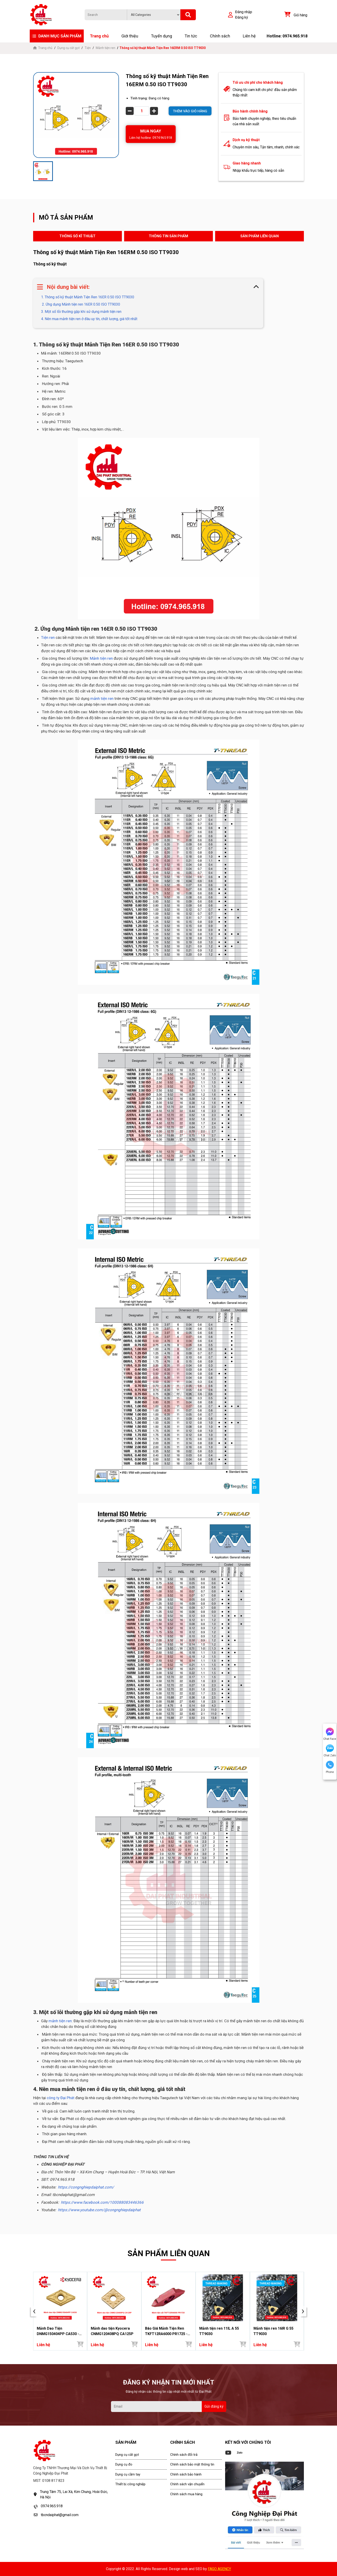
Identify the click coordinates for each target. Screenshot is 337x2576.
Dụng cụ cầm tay (127, 2474)
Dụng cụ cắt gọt (68, 48)
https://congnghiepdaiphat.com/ (86, 2187)
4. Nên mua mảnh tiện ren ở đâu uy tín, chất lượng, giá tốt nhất (89, 319)
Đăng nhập (243, 12)
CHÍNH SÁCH (182, 2442)
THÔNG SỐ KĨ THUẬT (77, 236)
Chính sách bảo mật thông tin (192, 2464)
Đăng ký (241, 17)
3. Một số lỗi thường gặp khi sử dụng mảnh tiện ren (81, 311)
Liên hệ (249, 36)
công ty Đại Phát (60, 2098)
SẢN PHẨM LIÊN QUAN (259, 236)
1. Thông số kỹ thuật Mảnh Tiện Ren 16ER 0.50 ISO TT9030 (87, 297)
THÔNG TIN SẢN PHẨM (168, 236)
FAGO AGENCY (219, 2569)
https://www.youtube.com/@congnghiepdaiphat (99, 2210)
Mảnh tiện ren (105, 48)
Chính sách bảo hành (186, 2474)
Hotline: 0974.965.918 (287, 36)
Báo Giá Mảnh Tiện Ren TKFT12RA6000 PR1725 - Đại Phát (166, 2331)
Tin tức (190, 36)
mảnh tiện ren (101, 698)
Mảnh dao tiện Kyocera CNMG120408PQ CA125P (112, 2331)
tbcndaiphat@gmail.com (60, 2515)
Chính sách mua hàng (186, 2494)
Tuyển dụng (161, 36)
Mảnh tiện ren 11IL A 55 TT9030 (219, 2331)
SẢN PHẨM (125, 2442)
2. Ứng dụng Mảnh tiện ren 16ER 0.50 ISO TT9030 (80, 304)
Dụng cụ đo (123, 2464)
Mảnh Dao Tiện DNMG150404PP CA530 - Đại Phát (58, 2331)
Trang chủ (99, 36)
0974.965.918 (52, 2506)
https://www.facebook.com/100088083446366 (102, 2202)
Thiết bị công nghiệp (130, 2484)
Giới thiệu (129, 36)
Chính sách (220, 36)
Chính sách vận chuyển (187, 2484)
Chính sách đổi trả (183, 2455)
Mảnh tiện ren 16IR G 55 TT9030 (273, 2331)
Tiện (88, 48)
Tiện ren (48, 637)
